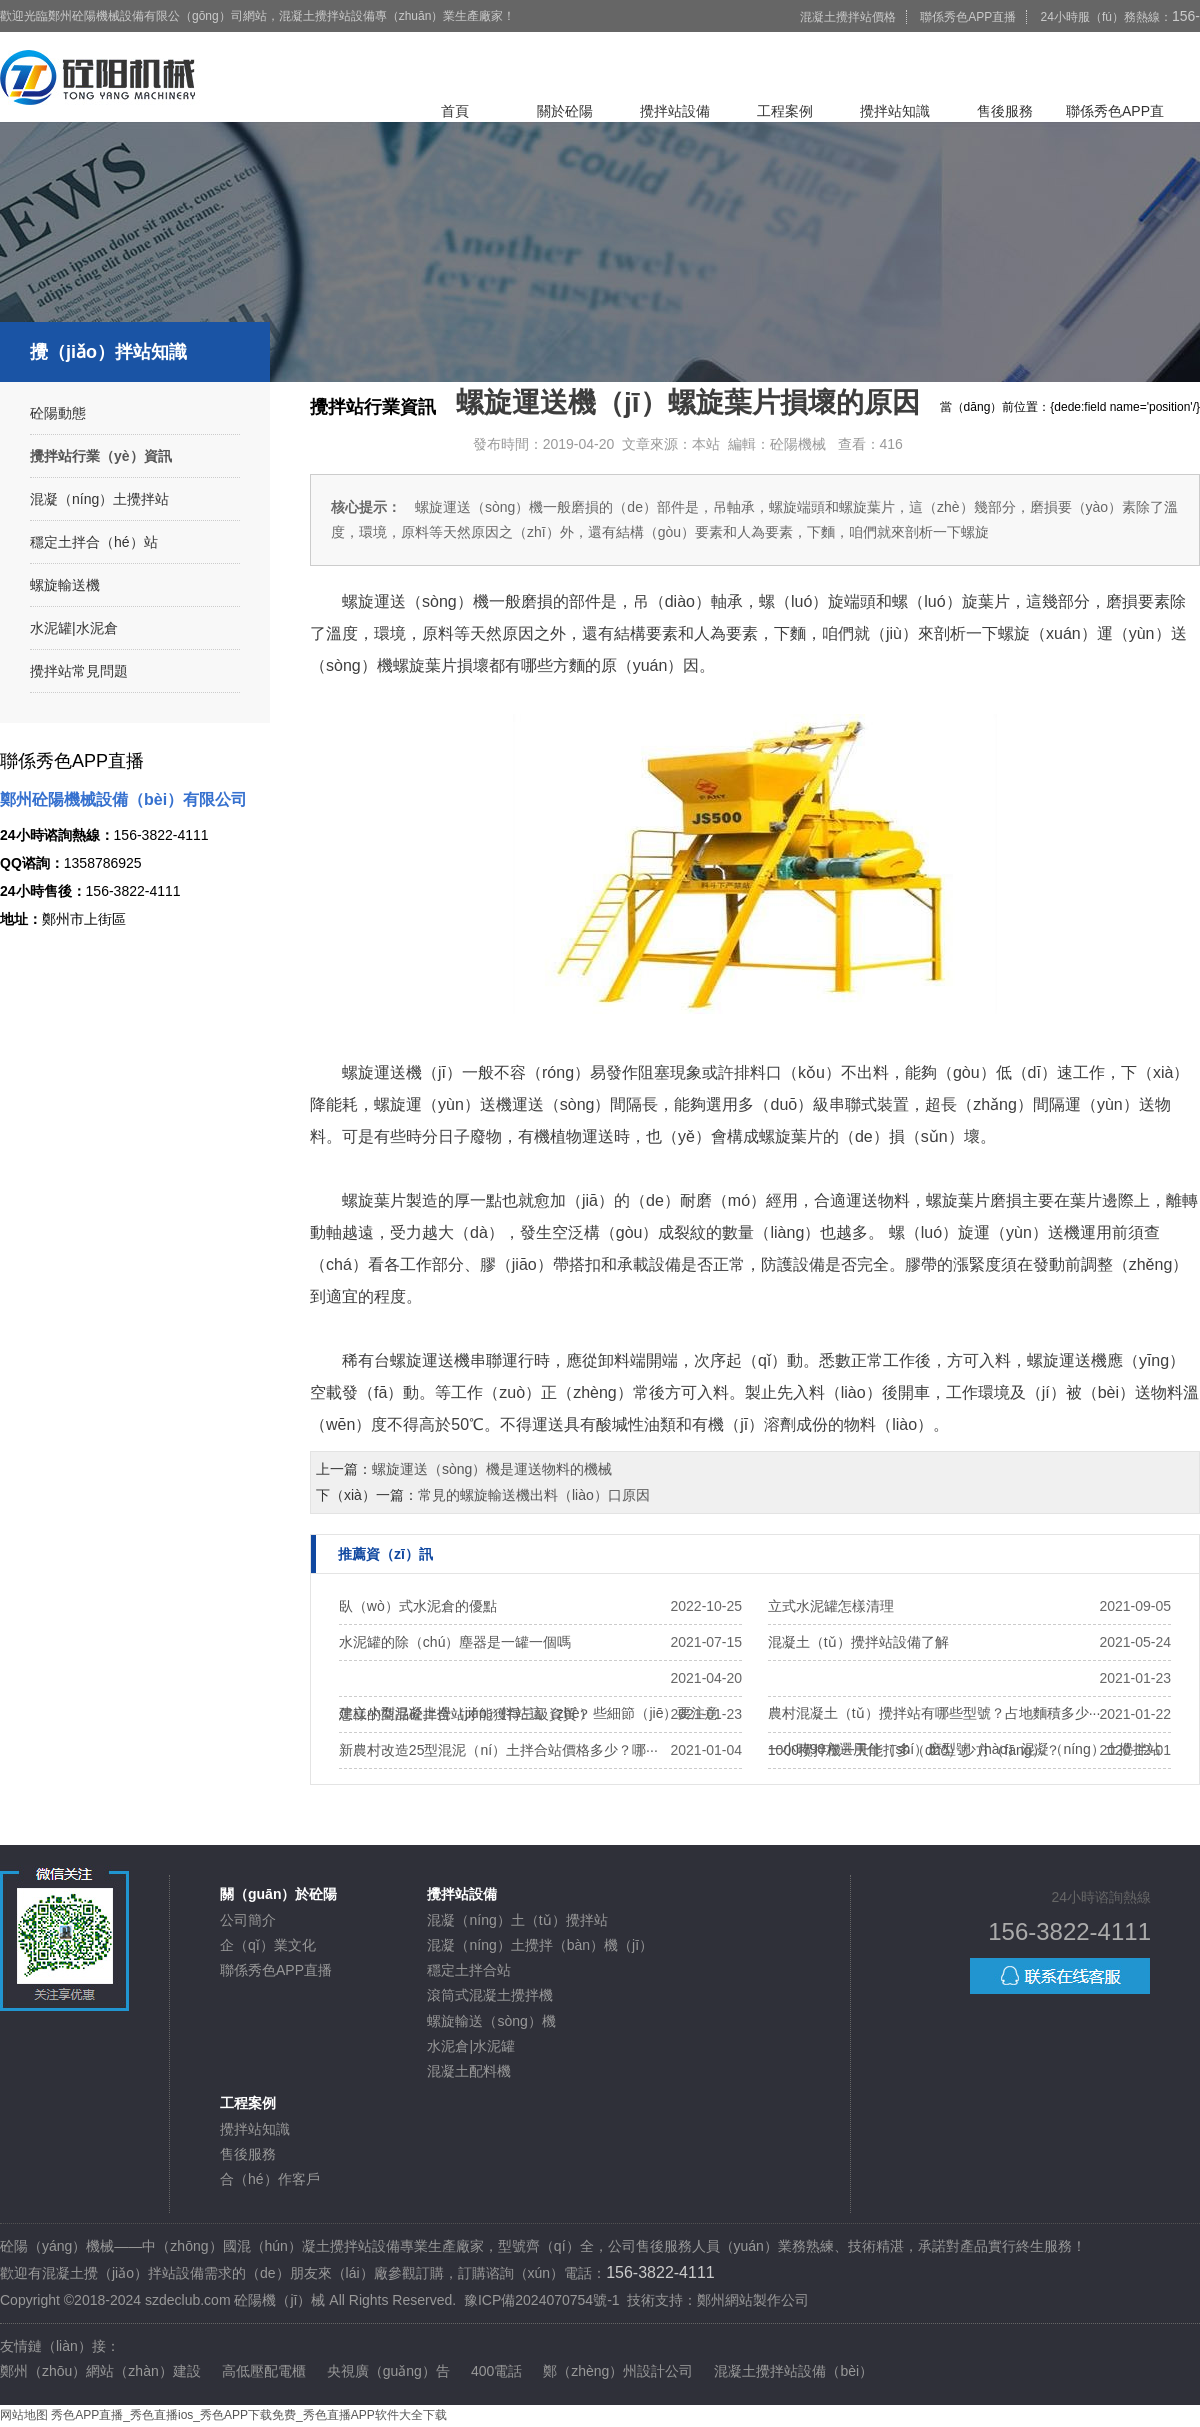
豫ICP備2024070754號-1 (542, 2300)
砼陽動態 (58, 413)
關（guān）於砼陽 (278, 1894)
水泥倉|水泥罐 (471, 2046)
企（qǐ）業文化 (268, 1945)
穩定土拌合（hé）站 (94, 542)
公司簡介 (248, 1920)
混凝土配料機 (469, 2071)
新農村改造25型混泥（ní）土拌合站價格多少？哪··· (498, 1750)
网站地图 (24, 2415)
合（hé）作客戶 (270, 2179)
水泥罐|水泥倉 (74, 628)
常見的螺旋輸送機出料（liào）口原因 (534, 1495)
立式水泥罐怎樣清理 (831, 1606)
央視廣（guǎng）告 (388, 2371)
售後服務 (1005, 111)
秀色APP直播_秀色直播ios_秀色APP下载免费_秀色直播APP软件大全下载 (248, 2415)
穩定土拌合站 (469, 1970)
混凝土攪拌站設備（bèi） (793, 2371)
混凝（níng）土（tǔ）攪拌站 (517, 1920)
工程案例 (785, 111)
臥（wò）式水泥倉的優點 (418, 1606)
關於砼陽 (565, 111)
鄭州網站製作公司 (753, 2300)
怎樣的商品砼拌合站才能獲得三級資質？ (465, 1714)
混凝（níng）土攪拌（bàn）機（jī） (540, 1945)
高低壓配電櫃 (264, 2371)
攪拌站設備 (675, 111)
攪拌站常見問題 (79, 671)
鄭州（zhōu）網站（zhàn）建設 (100, 2371)
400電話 (496, 2371)
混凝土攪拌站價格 (848, 17)
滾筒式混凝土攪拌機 (490, 1995)
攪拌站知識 (895, 111)
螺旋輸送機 (65, 585)
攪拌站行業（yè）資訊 (101, 456)
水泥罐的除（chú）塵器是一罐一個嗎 (455, 1642)
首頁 (455, 111)
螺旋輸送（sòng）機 (491, 2021)
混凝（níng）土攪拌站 (99, 499)
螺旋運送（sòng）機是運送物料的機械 (492, 1469)
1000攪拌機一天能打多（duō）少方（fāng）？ (914, 1750)
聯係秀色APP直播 (968, 17)
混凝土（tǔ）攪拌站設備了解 (858, 1642)
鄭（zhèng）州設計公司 (618, 2371)
